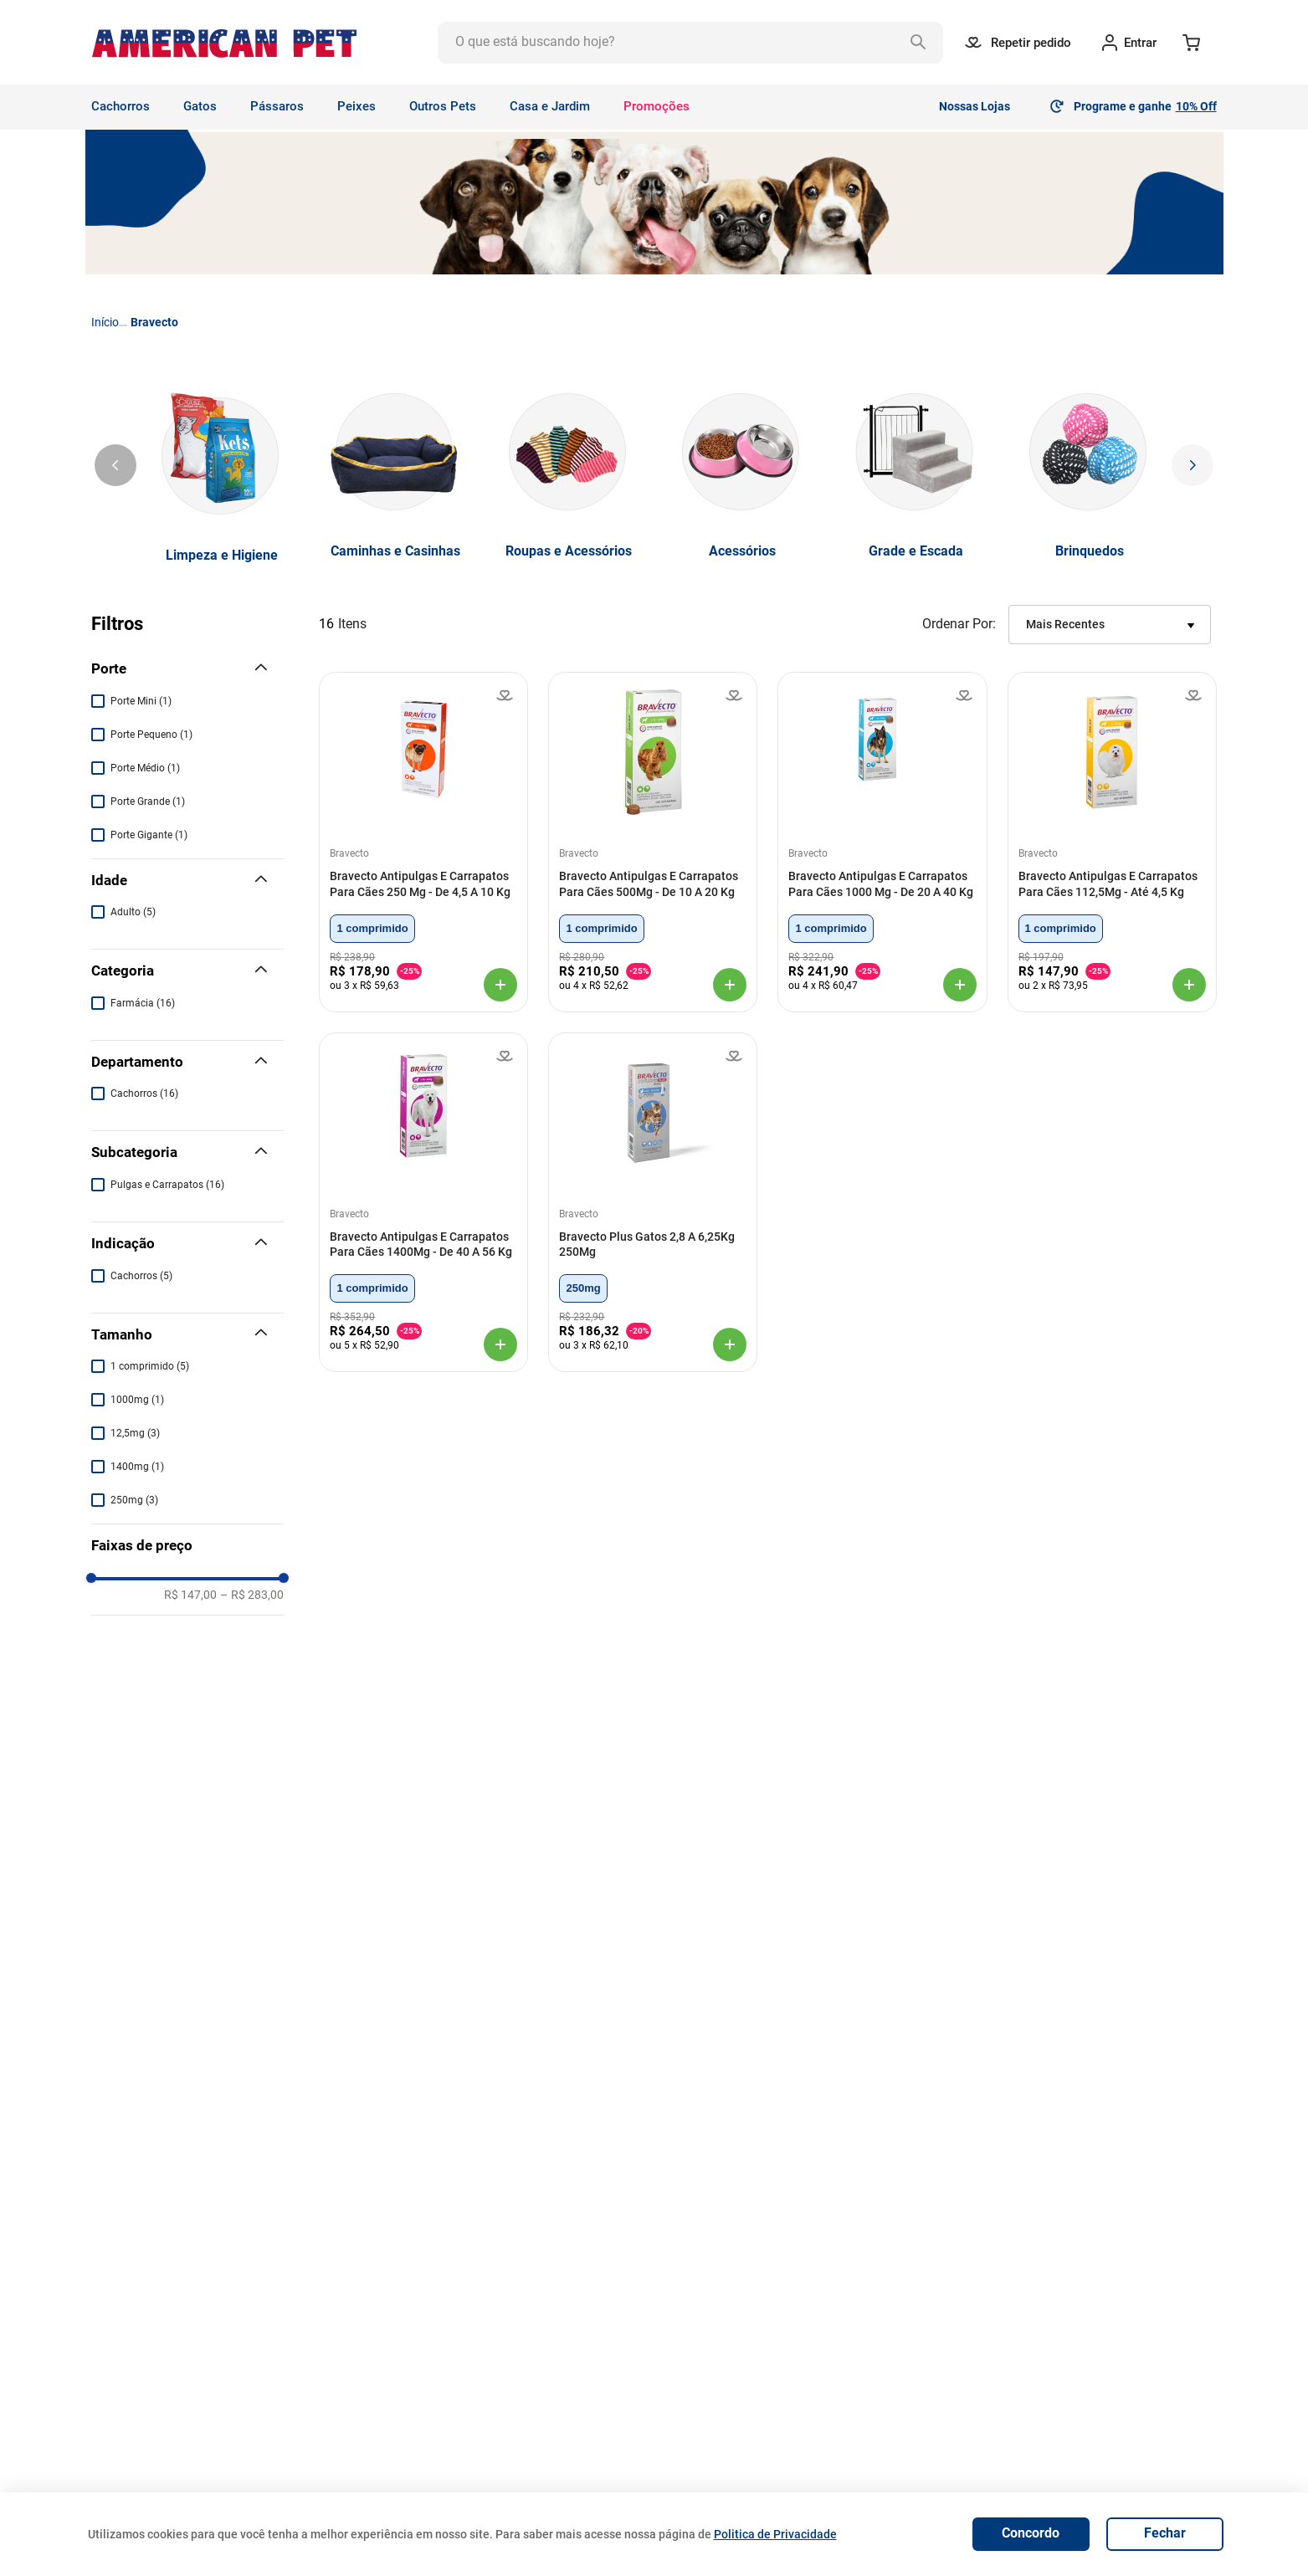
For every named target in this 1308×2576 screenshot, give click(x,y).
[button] (187, 669)
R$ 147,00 (190, 1956)
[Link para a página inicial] (105, 322)
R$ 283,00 (252, 1956)
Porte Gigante (148, 835)
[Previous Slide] (115, 465)
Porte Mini (141, 701)
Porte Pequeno (151, 734)
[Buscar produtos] (922, 43)
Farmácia (142, 1003)
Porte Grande (147, 801)
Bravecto (154, 322)
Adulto (133, 912)
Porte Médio (145, 768)
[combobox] (690, 43)
